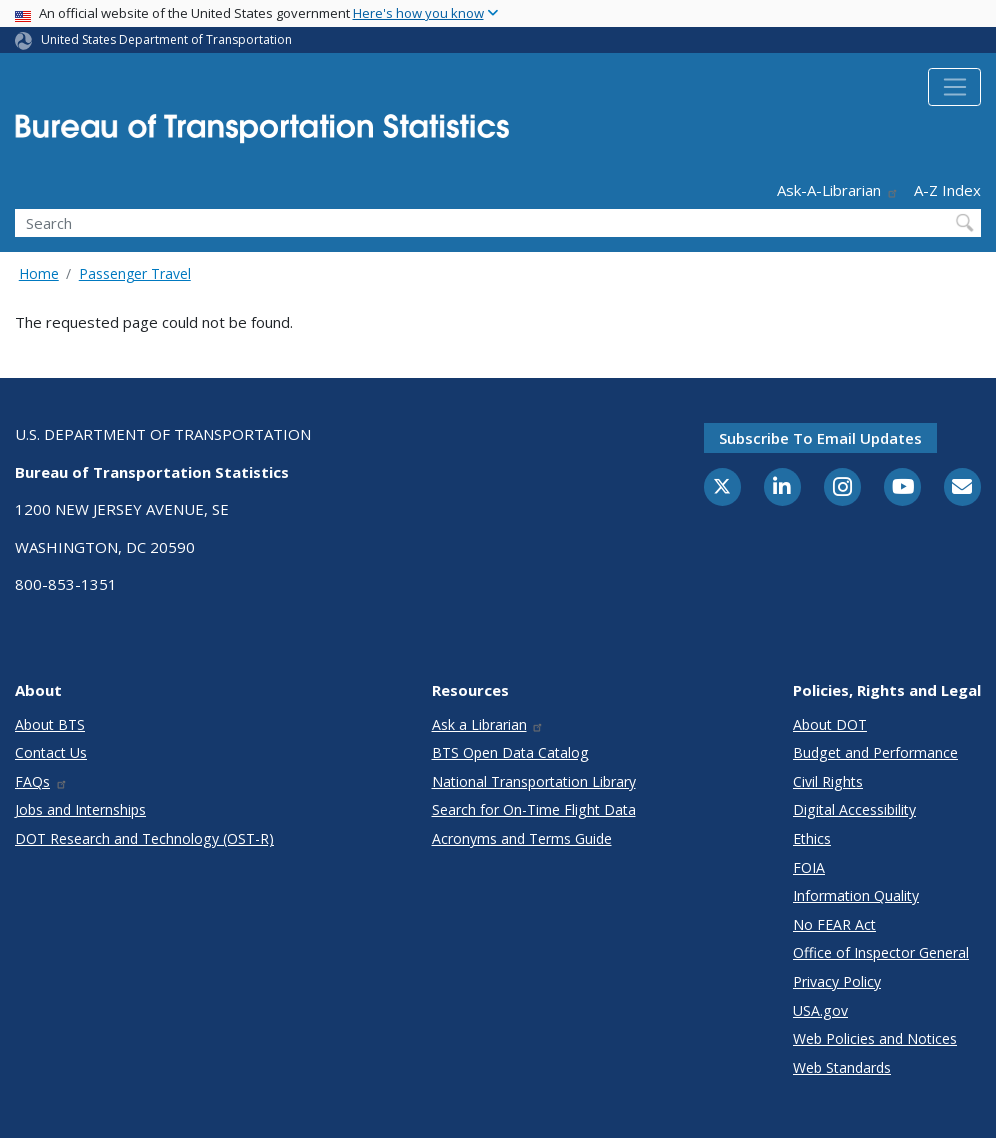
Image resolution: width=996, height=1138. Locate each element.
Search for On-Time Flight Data (534, 809)
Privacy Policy (837, 981)
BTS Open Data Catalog (510, 752)
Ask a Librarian (488, 724)
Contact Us (51, 752)
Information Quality (856, 895)
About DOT (830, 724)
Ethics (812, 838)
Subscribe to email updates (820, 438)
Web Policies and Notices (875, 1038)
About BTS (50, 724)
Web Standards (842, 1067)
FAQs (41, 781)
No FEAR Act (834, 924)
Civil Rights (828, 781)
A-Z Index (947, 190)
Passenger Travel (135, 273)
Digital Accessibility (854, 809)
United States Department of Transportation (166, 39)
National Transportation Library (534, 781)
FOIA (809, 867)
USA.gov (820, 1010)
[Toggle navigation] (954, 87)
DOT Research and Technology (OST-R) (144, 838)
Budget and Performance (875, 752)
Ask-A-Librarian (838, 190)
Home (39, 273)
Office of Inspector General (881, 952)
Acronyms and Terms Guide (522, 838)
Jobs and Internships (80, 809)
